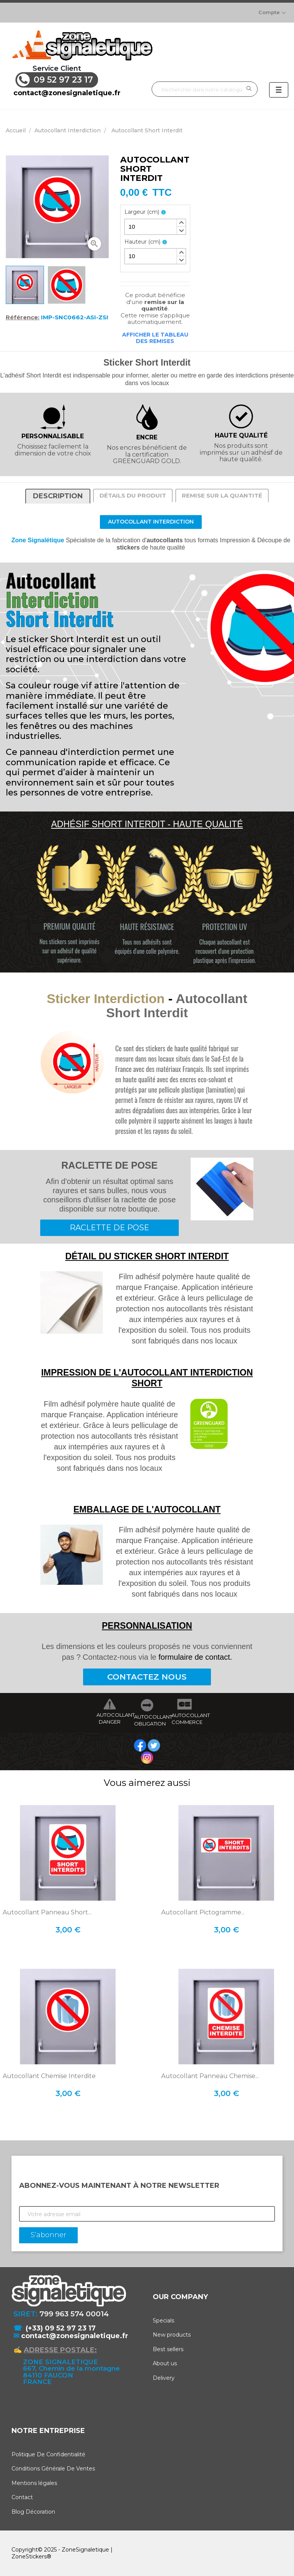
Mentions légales (34, 2483)
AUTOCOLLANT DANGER (109, 1718)
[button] (181, 223)
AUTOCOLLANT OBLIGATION (147, 1720)
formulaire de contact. (195, 1657)
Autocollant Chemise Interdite (49, 2076)
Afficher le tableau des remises (155, 338)
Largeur (141, 212)
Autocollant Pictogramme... (203, 1912)
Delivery (164, 2377)
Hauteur (142, 242)
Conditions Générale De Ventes (53, 2468)
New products (172, 2334)
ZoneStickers (29, 2556)
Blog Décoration (33, 2511)
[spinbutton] (155, 226)
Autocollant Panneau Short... (47, 1912)
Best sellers (168, 2349)
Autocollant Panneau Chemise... (210, 2076)
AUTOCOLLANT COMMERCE (185, 1718)
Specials (163, 2320)
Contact (22, 2497)
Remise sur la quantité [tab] (222, 495)
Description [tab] (58, 496)
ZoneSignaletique (85, 2549)
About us (165, 2363)
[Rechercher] (205, 89)
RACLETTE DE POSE (109, 1227)
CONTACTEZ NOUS (146, 1677)
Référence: (22, 317)
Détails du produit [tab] (133, 495)
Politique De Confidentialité (48, 2454)
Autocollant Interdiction (151, 521)
